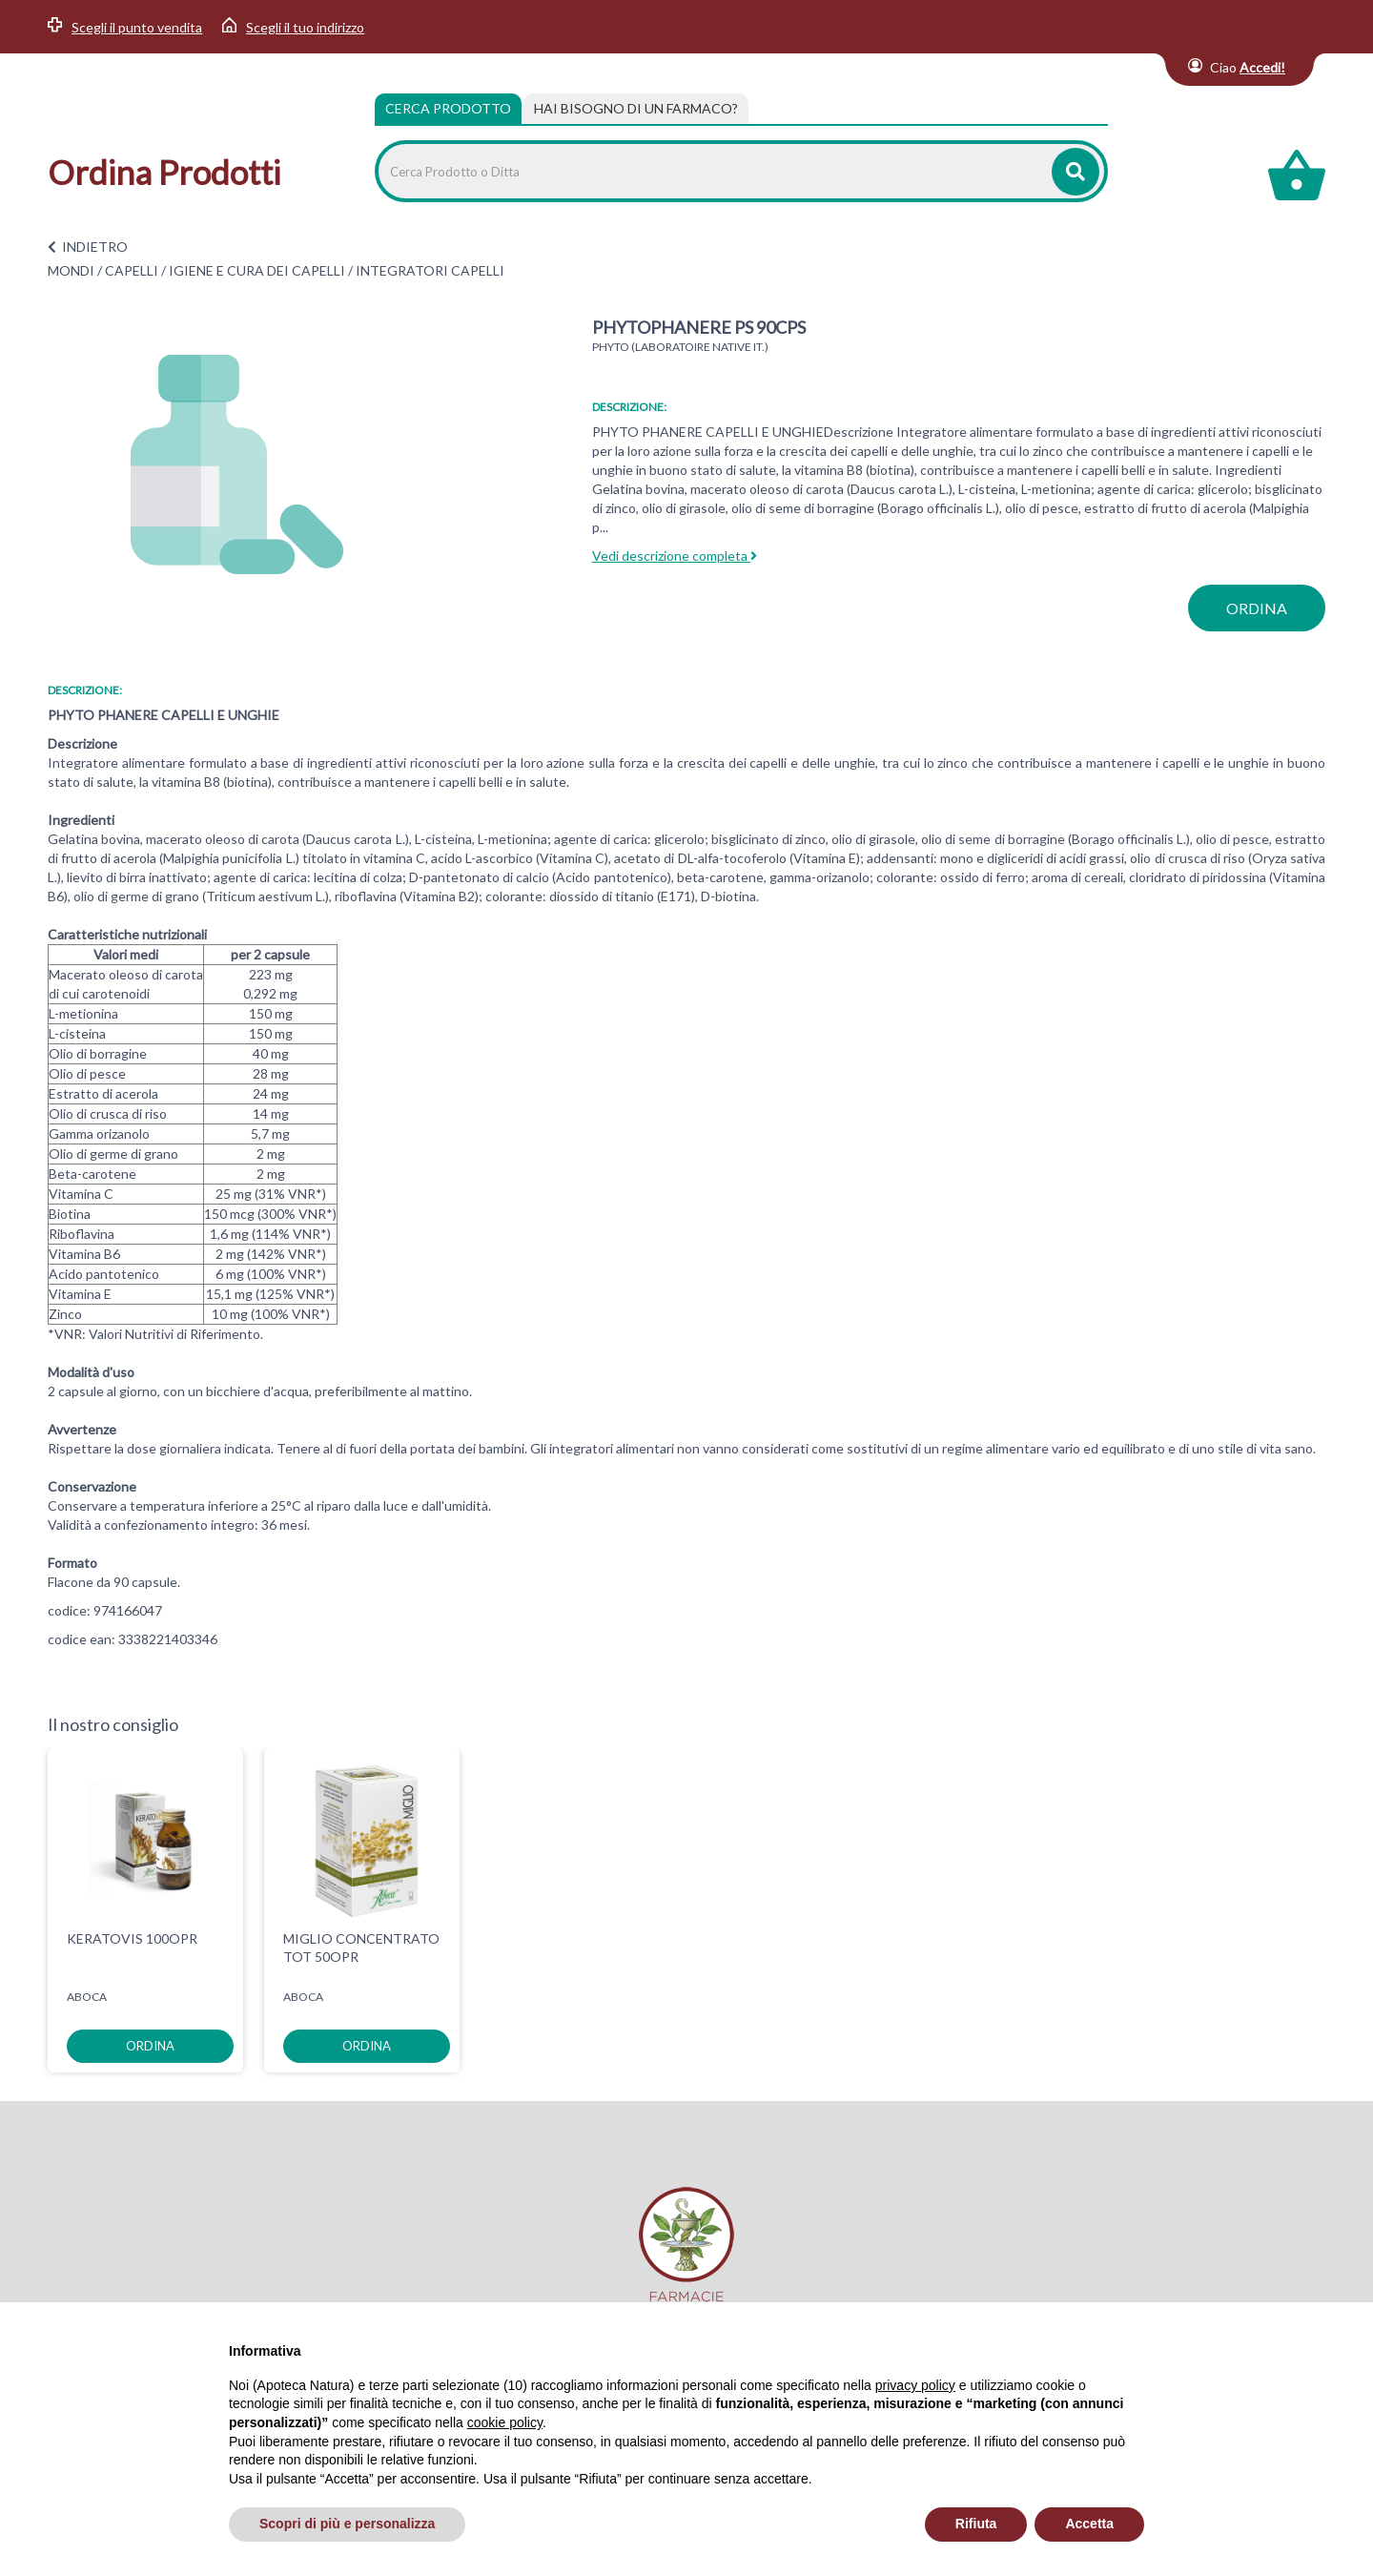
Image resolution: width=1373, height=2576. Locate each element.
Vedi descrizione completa (674, 555)
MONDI (71, 270)
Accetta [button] (1089, 2523)
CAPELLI (131, 270)
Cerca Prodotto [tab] (448, 108)
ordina (1256, 608)
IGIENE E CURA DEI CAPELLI (257, 270)
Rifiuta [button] (976, 2523)
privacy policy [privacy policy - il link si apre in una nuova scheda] (915, 2385)
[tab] (635, 108)
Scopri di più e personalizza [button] (347, 2523)
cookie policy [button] (505, 2422)
